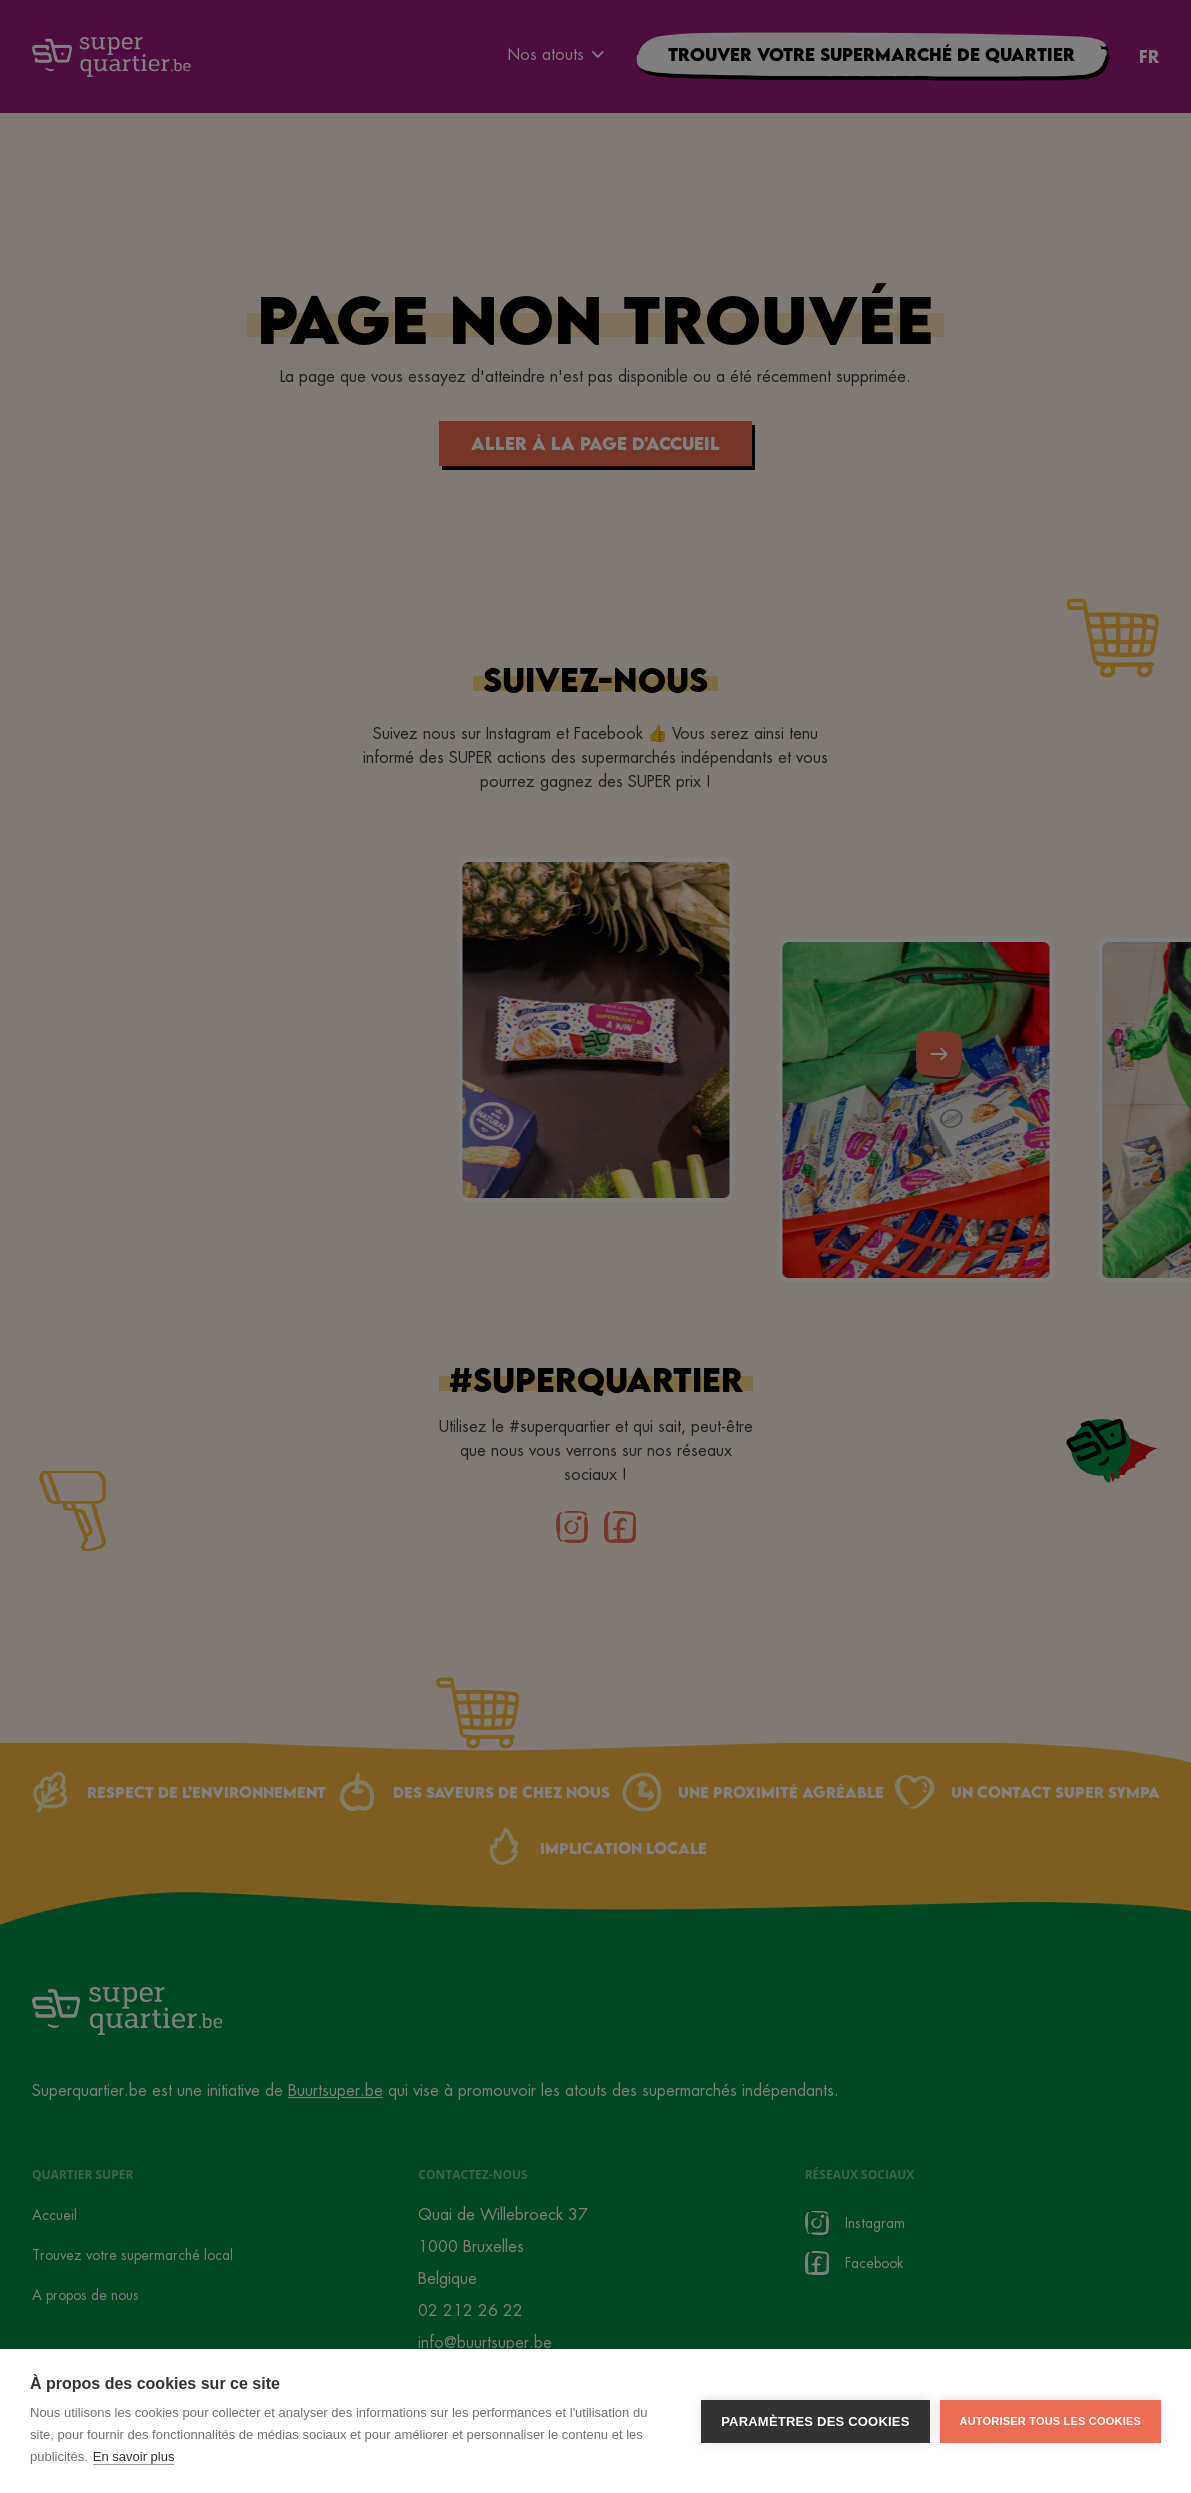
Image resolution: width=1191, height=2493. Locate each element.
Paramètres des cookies (815, 2449)
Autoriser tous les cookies (1050, 2449)
